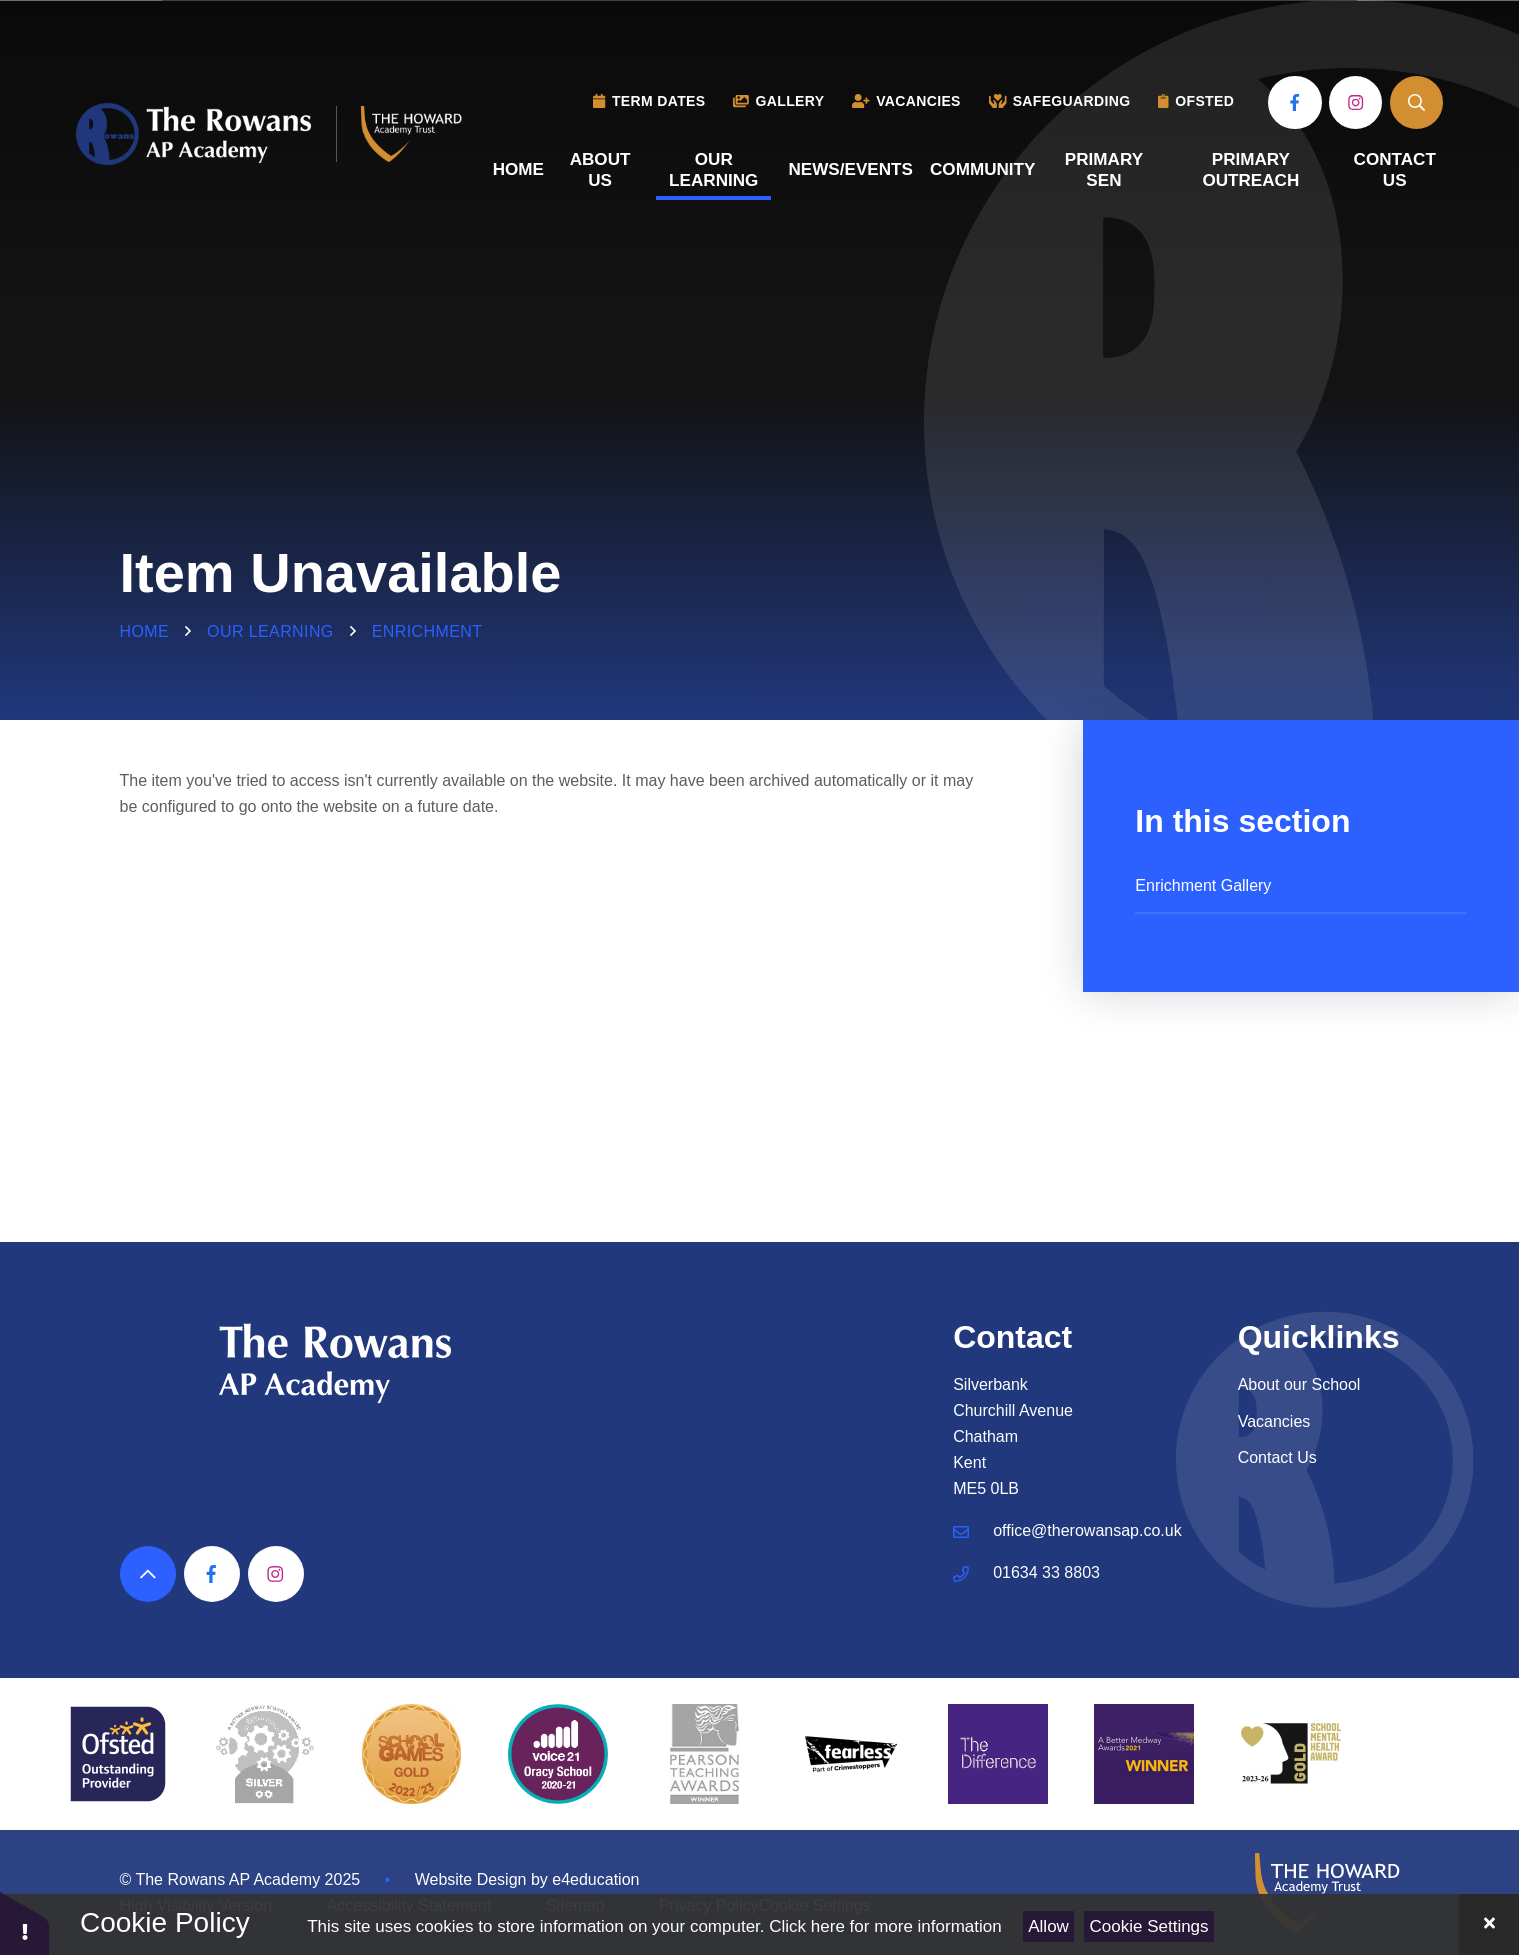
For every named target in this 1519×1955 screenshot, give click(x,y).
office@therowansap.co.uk (1087, 1530)
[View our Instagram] (1355, 102)
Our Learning (270, 631)
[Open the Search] (1416, 102)
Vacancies (1274, 1421)
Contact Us (1277, 1457)
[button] (25, 1922)
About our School (1299, 1384)
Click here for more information (885, 1926)
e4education (595, 1879)
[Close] (1489, 1924)
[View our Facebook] (1294, 102)
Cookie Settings (1149, 1926)
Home (145, 631)
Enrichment (427, 631)
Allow (1048, 1926)
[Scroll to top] (148, 1574)
